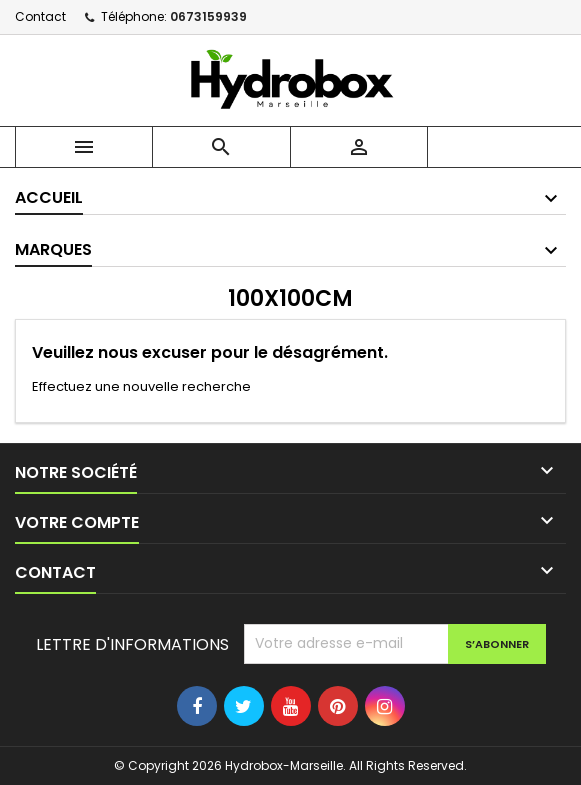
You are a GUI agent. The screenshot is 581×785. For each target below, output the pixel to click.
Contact (40, 16)
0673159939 (208, 16)
